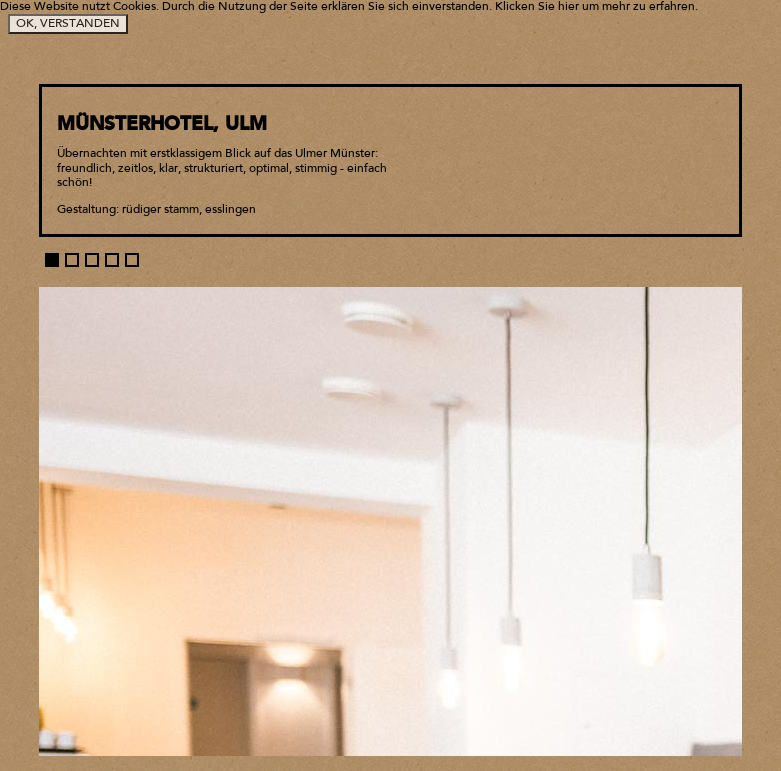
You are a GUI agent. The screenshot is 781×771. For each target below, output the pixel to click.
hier (568, 7)
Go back (714, 41)
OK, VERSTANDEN (68, 24)
